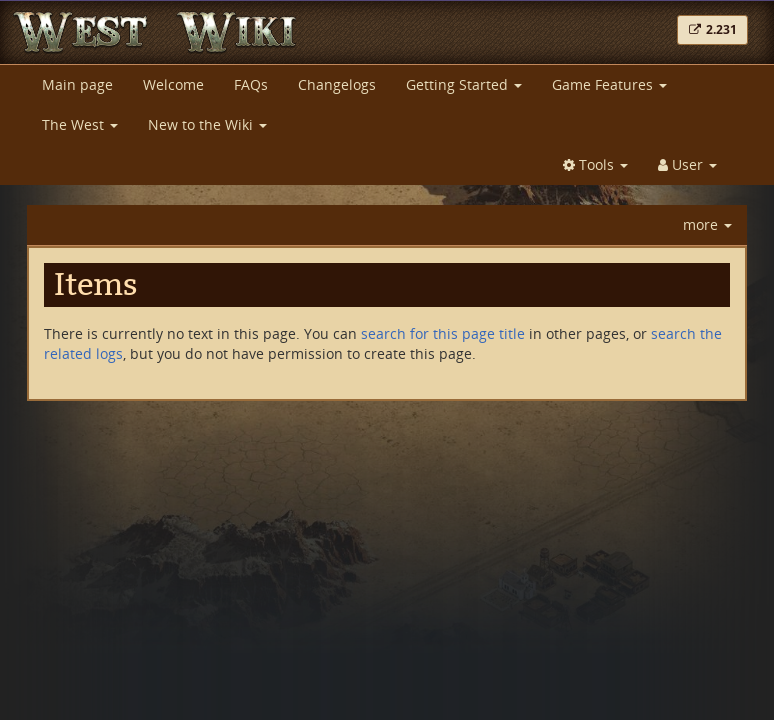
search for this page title (443, 333)
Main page (77, 84)
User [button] (687, 164)
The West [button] (80, 124)
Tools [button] (595, 164)
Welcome (173, 84)
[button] (712, 30)
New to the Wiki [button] (207, 124)
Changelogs (337, 84)
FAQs (251, 84)
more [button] (707, 224)
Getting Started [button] (464, 84)
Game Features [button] (609, 84)
